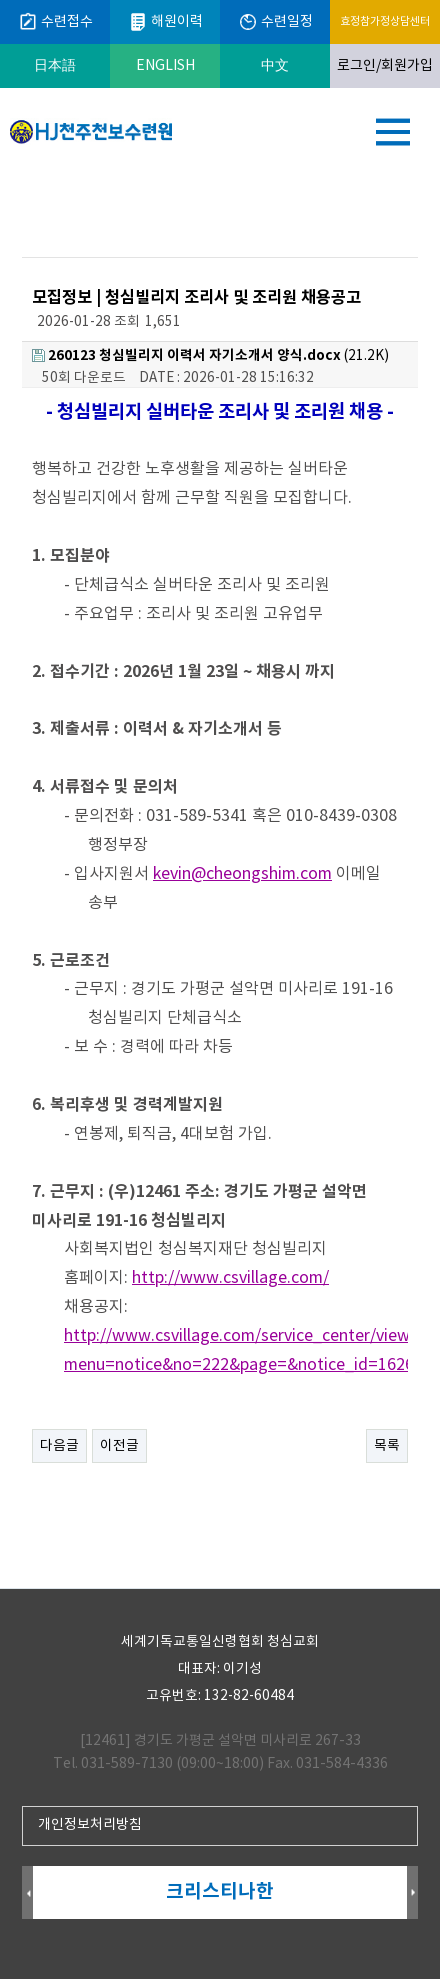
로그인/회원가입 (385, 66)
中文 (275, 66)
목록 (387, 1446)
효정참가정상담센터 (385, 21)
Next (412, 1893)
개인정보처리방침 (90, 1825)
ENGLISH (165, 66)
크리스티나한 (220, 1891)
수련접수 (55, 22)
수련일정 (275, 22)
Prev (27, 1893)
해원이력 (165, 22)
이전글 (119, 1446)
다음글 (59, 1446)
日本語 (55, 66)
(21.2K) (210, 355)
